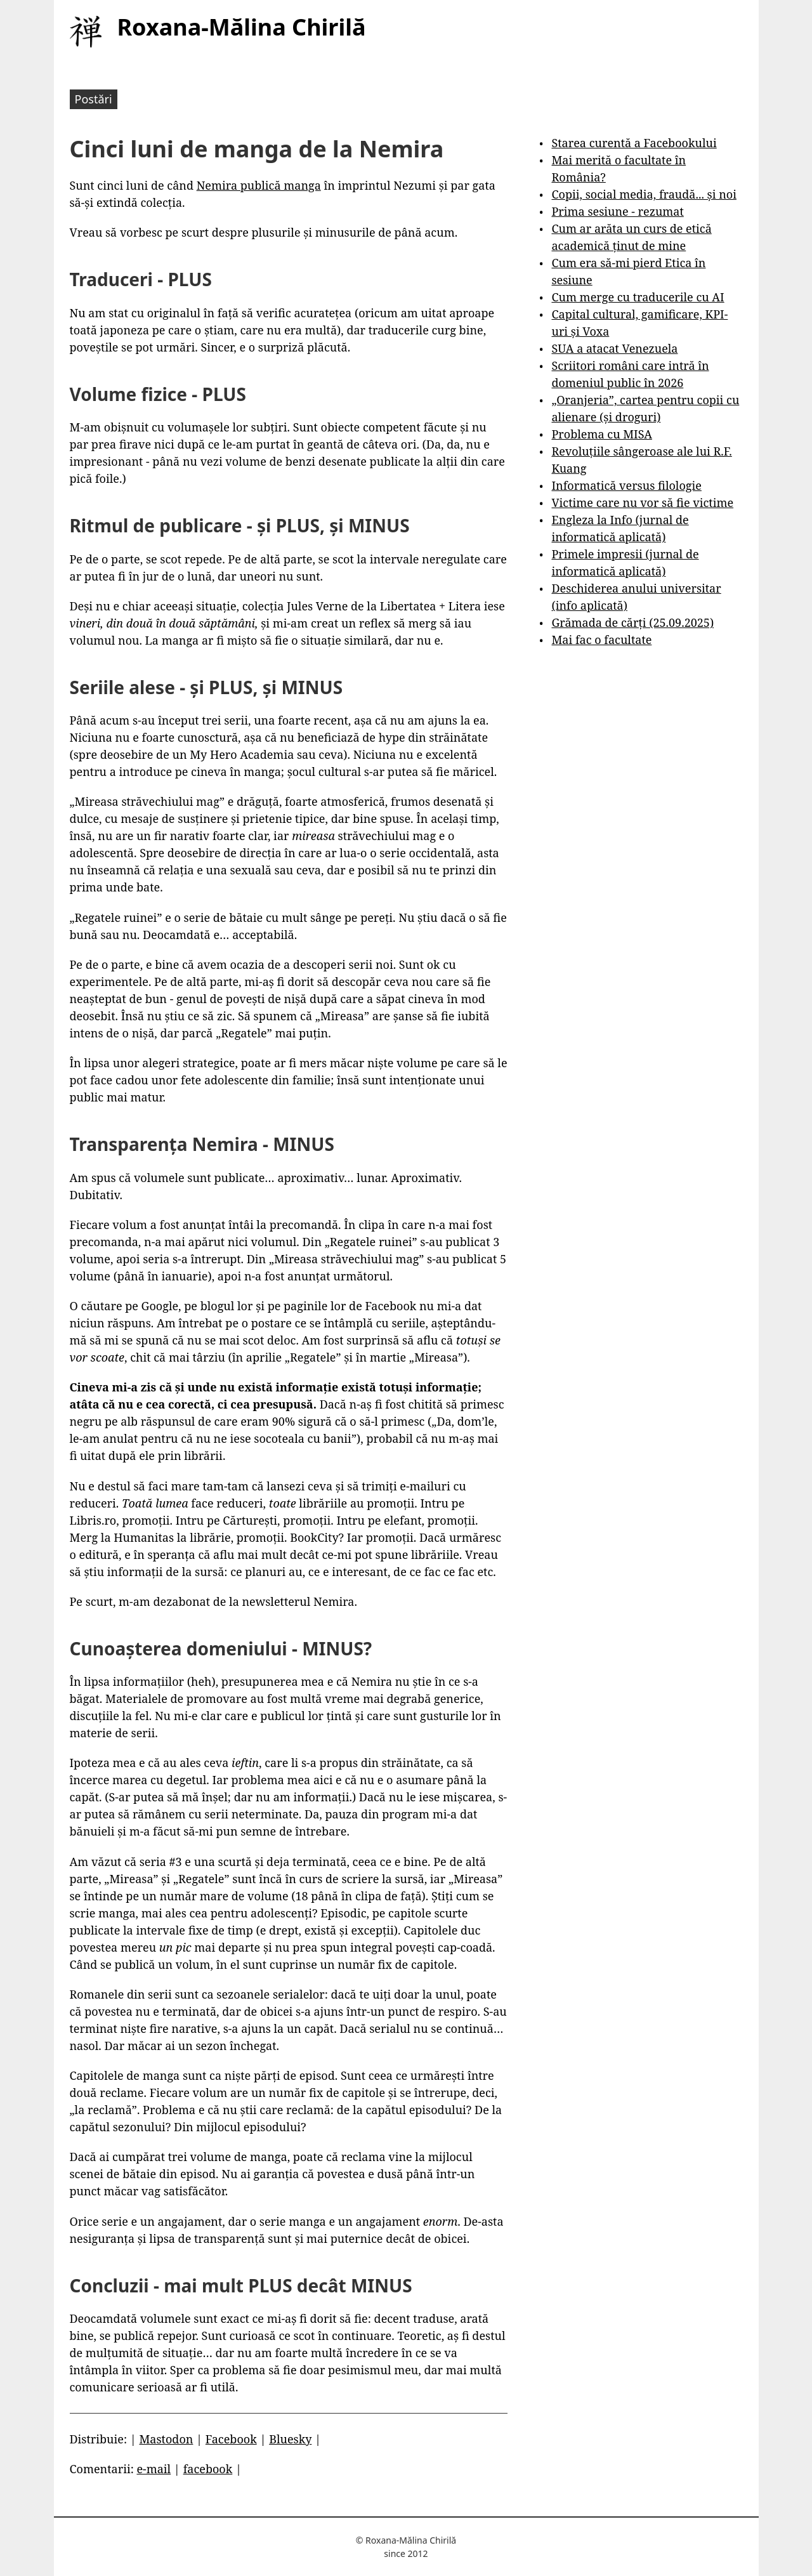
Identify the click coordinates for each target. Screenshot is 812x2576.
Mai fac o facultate (601, 639)
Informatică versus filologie (626, 485)
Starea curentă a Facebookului (633, 142)
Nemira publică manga (259, 185)
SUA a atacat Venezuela (614, 348)
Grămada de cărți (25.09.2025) (632, 622)
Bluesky (290, 2439)
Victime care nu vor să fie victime (642, 502)
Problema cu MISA (601, 434)
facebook (208, 2468)
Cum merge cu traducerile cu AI (637, 297)
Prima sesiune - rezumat (617, 211)
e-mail (153, 2468)
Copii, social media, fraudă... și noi (643, 194)
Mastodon (166, 2439)
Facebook (231, 2439)
